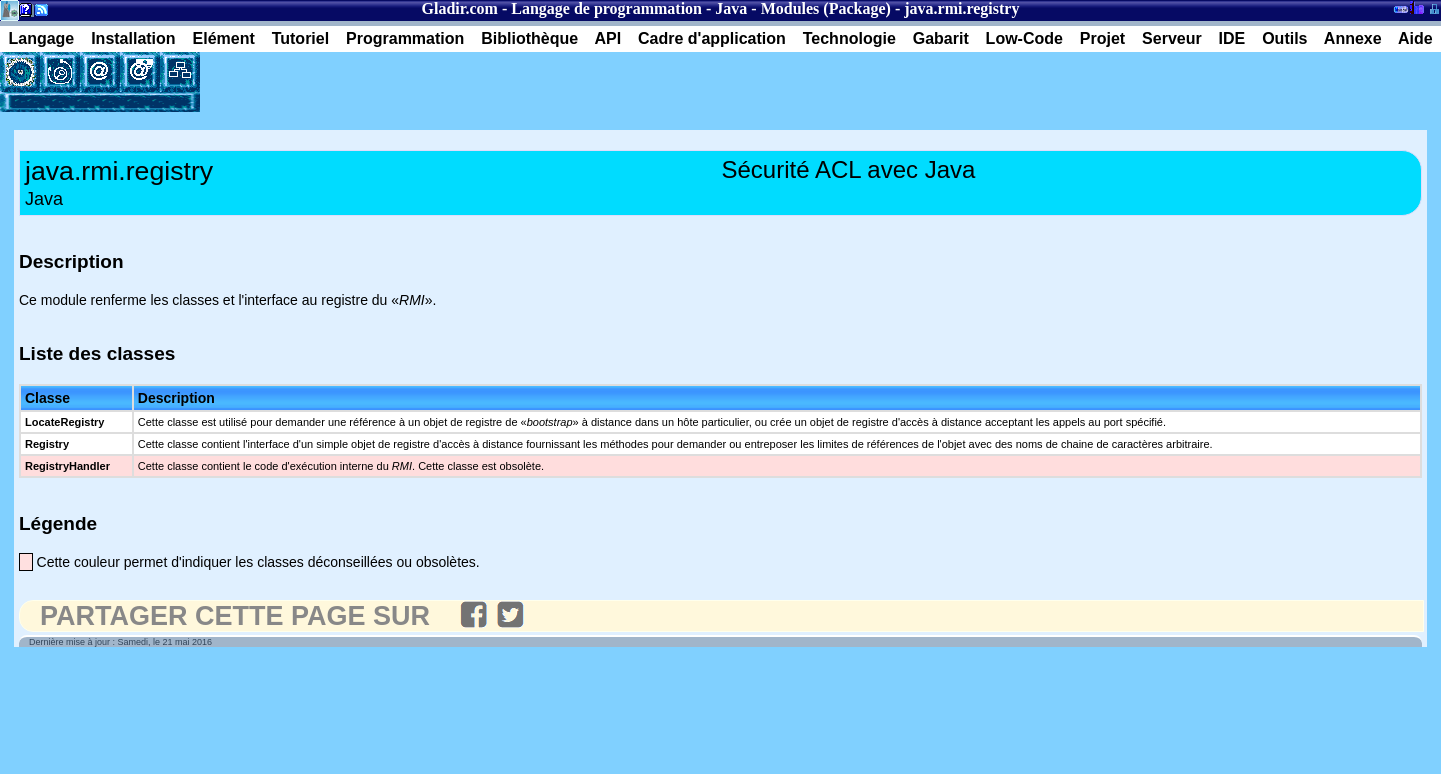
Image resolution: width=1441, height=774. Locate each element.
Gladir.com (460, 8)
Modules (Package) (826, 8)
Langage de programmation (606, 8)
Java (731, 8)
